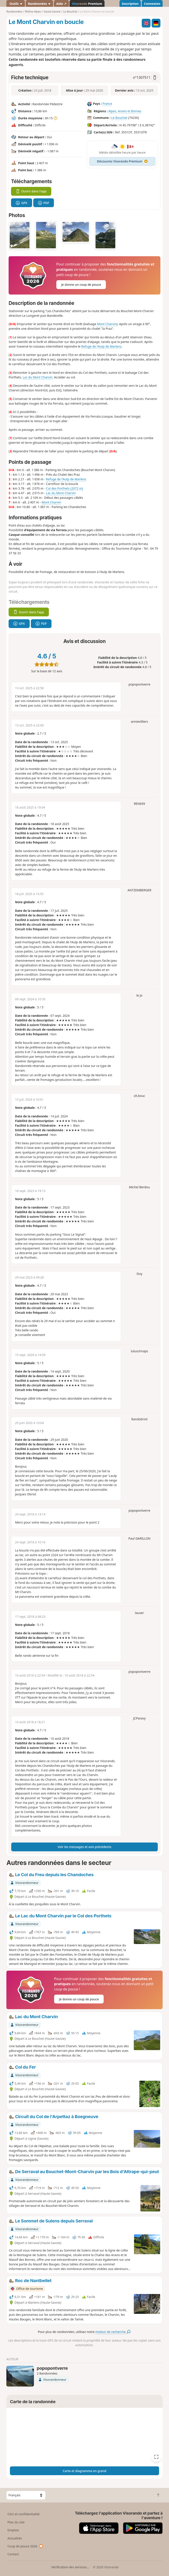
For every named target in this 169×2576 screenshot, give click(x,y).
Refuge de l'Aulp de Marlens (101, 346)
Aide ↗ (61, 4)
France (107, 103)
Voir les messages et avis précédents (84, 1847)
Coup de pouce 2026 (25, 2546)
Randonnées (39, 4)
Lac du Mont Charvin (37, 377)
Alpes (112, 111)
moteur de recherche (112, 2332)
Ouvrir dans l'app (31, 191)
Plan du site (16, 2522)
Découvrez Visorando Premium (122, 161)
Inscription (130, 4)
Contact (13, 2554)
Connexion (152, 4)
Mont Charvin (107, 324)
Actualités (14, 2538)
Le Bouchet (119, 118)
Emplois (13, 2530)
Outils (16, 4)
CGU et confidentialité (23, 2514)
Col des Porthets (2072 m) (64, 488)
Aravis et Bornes (129, 111)
